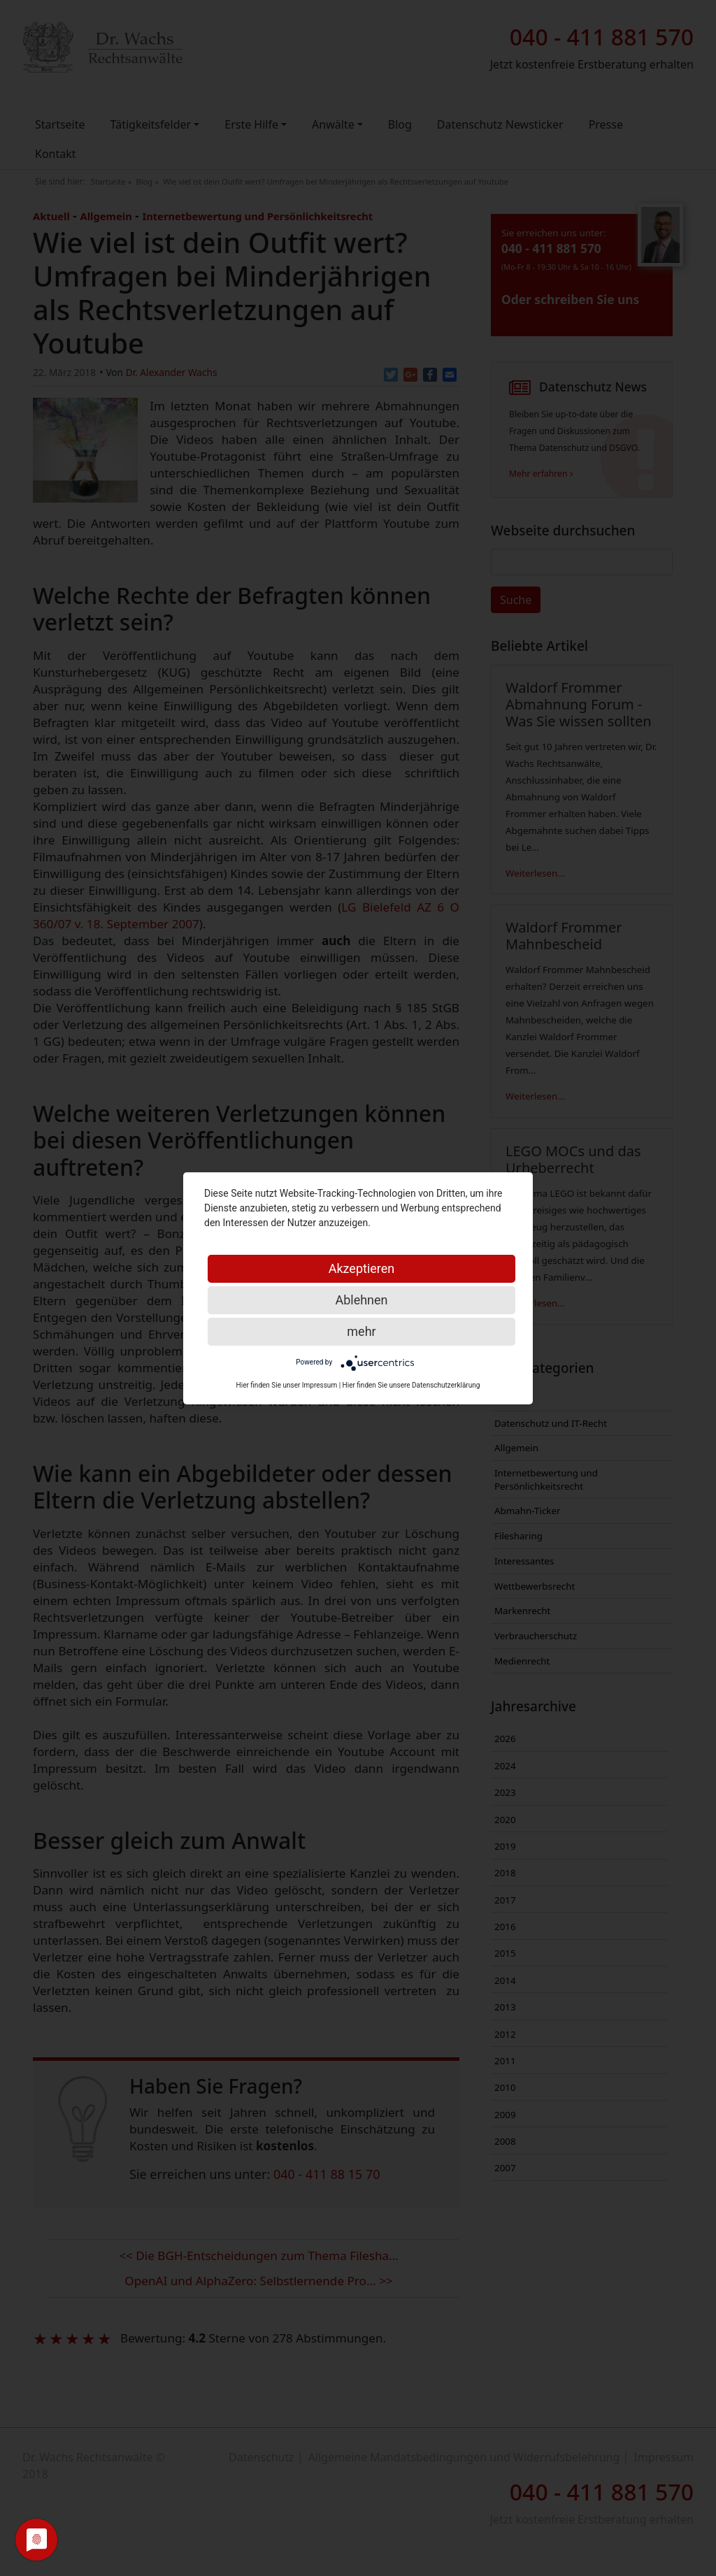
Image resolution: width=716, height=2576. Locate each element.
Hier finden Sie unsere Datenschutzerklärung (411, 1385)
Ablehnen (361, 1300)
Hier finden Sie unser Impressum (287, 1385)
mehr (361, 1331)
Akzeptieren (362, 1268)
